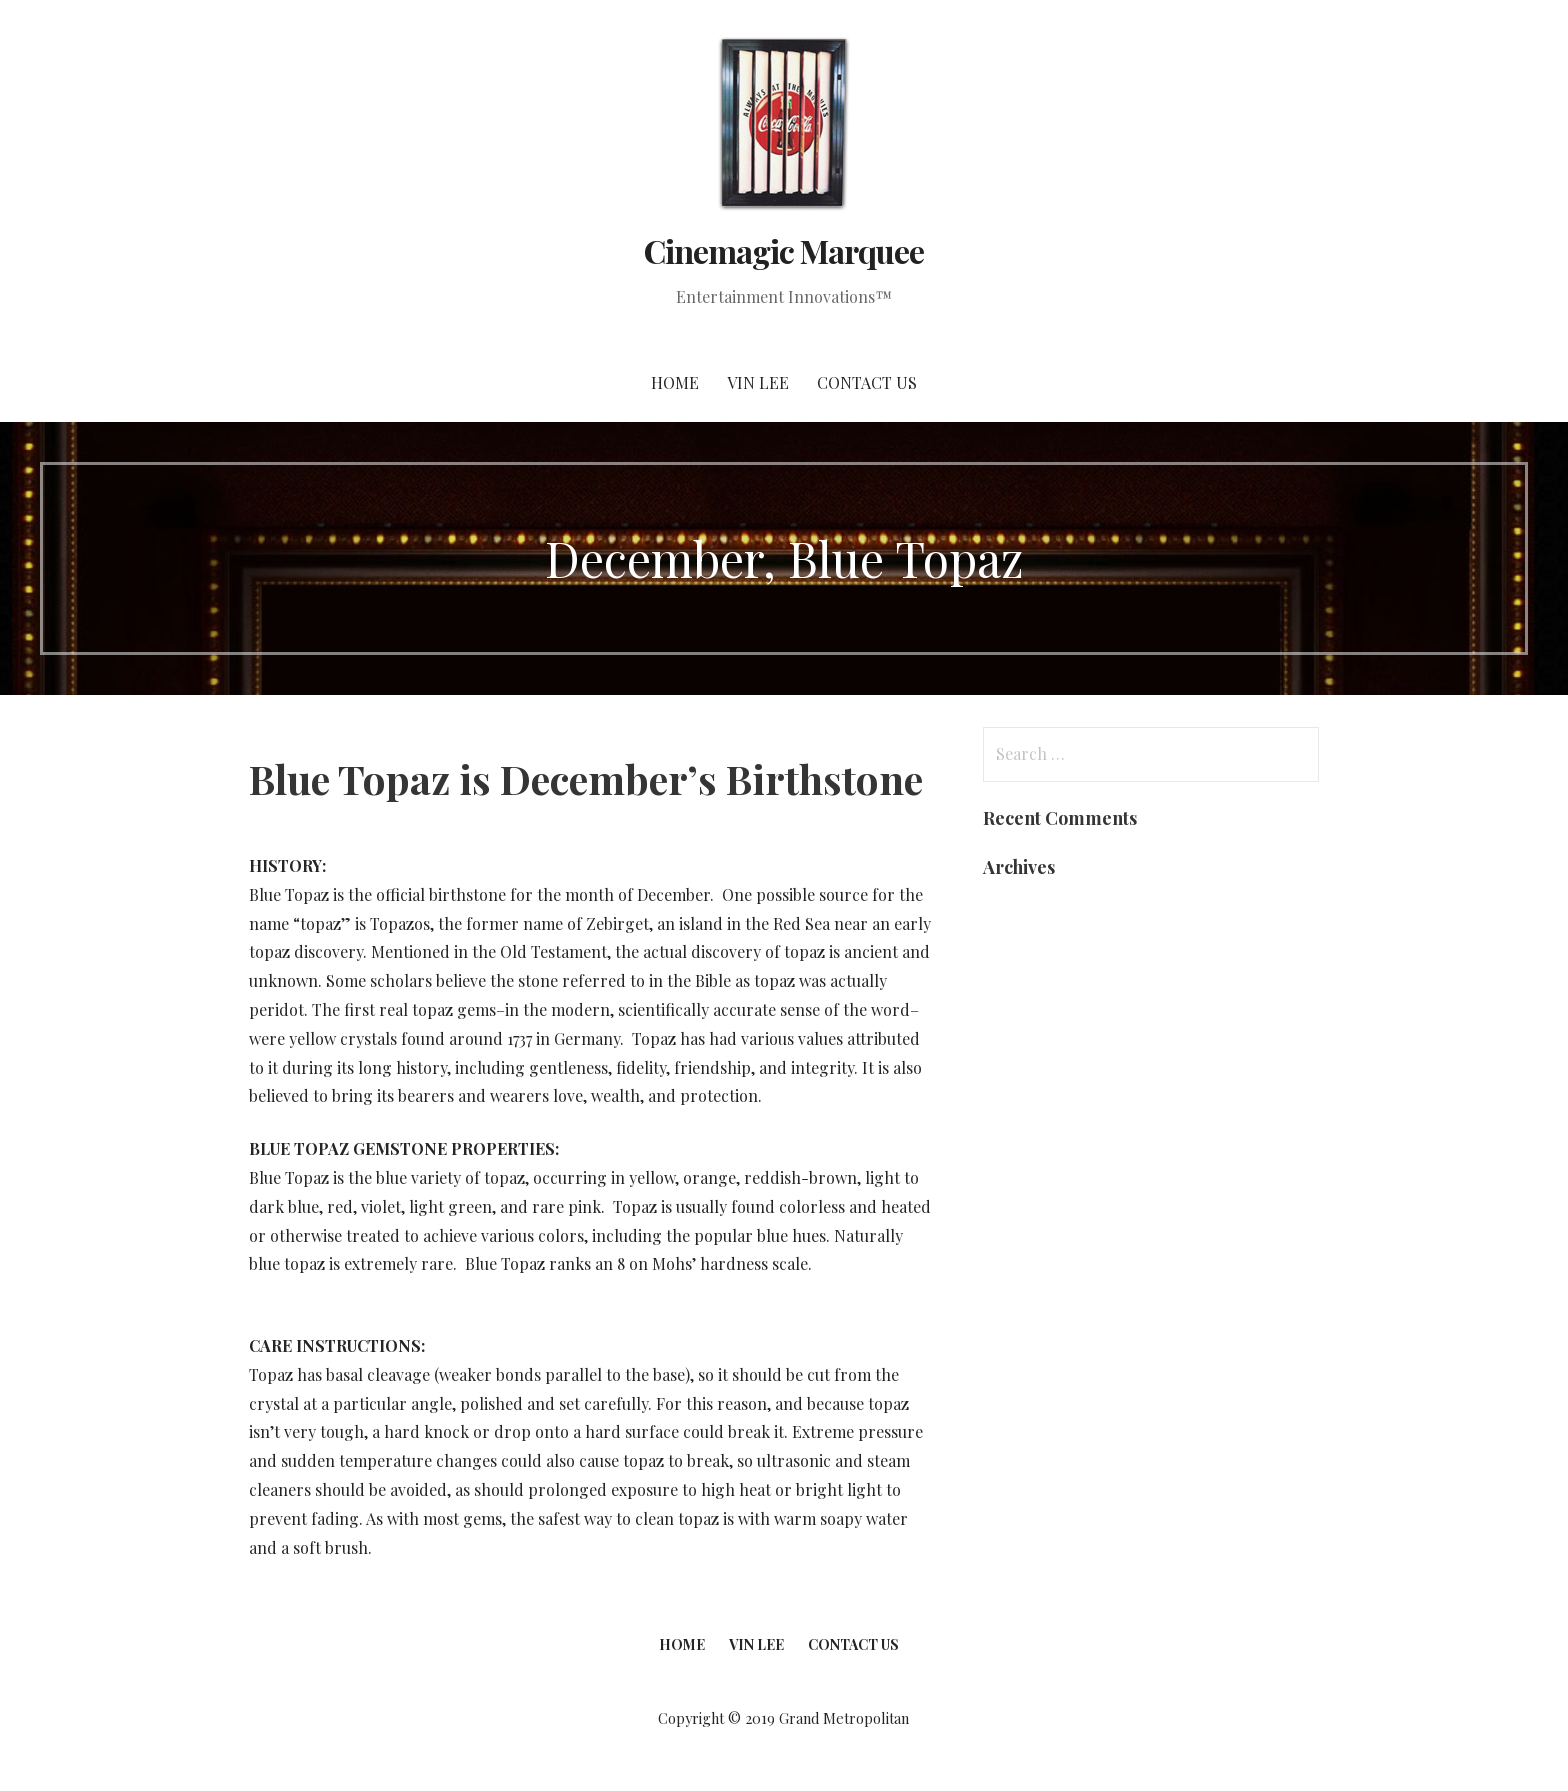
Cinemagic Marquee (784, 250)
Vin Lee (758, 382)
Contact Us (867, 382)
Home (675, 382)
